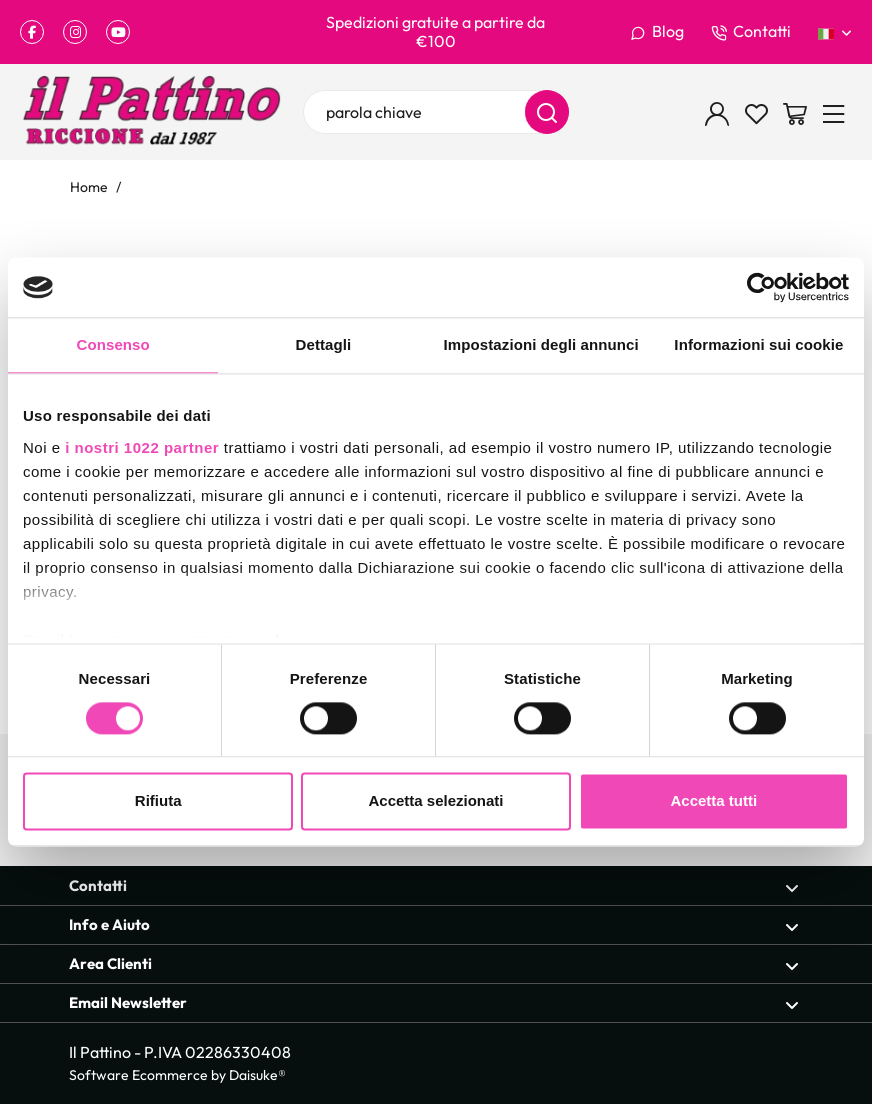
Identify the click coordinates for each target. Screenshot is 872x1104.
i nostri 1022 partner (142, 447)
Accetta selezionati (435, 801)
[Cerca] (547, 112)
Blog (657, 32)
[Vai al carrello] (795, 112)
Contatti (751, 32)
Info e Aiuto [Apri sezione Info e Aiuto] (434, 925)
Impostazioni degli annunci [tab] (541, 344)
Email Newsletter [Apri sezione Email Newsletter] (434, 1003)
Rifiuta (158, 801)
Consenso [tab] (112, 344)
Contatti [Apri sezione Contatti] (434, 886)
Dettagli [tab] (324, 344)
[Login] (717, 112)
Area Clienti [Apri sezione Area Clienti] (434, 964)
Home (89, 186)
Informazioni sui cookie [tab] (758, 344)
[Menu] (834, 112)
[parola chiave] (436, 112)
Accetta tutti (713, 801)
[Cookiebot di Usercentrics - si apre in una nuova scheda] (761, 287)
